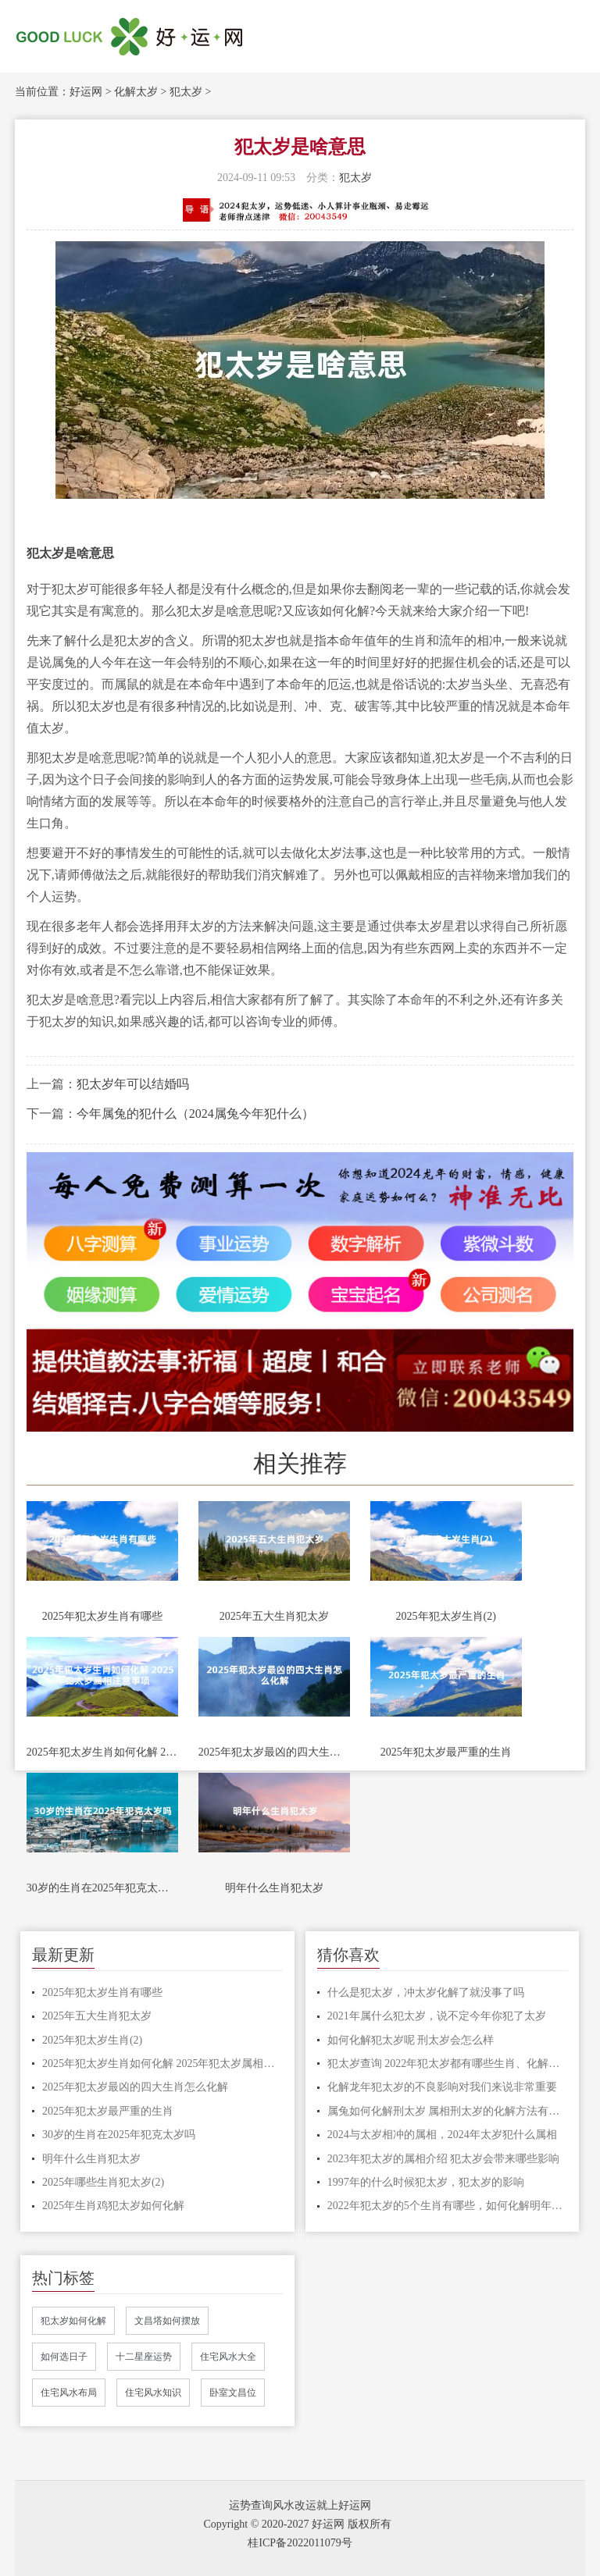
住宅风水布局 (69, 2392)
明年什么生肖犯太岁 (274, 1888)
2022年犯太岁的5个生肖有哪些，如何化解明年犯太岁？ (447, 2205)
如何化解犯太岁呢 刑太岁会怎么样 (411, 2040)
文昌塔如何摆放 (167, 2320)
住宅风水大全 (228, 2356)
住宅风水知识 (153, 2392)
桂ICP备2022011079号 (300, 2543)
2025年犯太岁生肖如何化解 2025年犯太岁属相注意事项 (102, 1752)
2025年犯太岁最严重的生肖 (446, 1752)
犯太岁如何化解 (73, 2320)
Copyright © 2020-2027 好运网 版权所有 (297, 2524)
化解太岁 (136, 92)
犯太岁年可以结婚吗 (133, 1084)
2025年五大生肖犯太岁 (274, 1616)
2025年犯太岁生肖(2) (446, 1616)
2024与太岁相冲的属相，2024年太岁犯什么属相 (442, 2134)
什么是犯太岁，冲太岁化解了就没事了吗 (425, 1992)
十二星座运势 (144, 2356)
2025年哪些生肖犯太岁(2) (103, 2182)
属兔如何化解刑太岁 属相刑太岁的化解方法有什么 (447, 2111)
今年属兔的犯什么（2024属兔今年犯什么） (195, 1113)
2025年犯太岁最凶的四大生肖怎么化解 (274, 1752)
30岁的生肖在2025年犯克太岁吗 (102, 1888)
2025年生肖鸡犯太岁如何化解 (113, 2205)
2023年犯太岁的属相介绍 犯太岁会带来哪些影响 (443, 2159)
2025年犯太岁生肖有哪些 (102, 1616)
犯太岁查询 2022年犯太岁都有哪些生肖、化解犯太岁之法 (447, 2063)
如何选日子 (64, 2356)
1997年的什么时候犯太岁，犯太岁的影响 (425, 2182)
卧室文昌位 (232, 2392)
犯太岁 (186, 92)
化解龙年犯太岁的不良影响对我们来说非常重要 (442, 2087)
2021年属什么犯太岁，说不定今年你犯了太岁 (436, 2016)
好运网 (86, 92)
